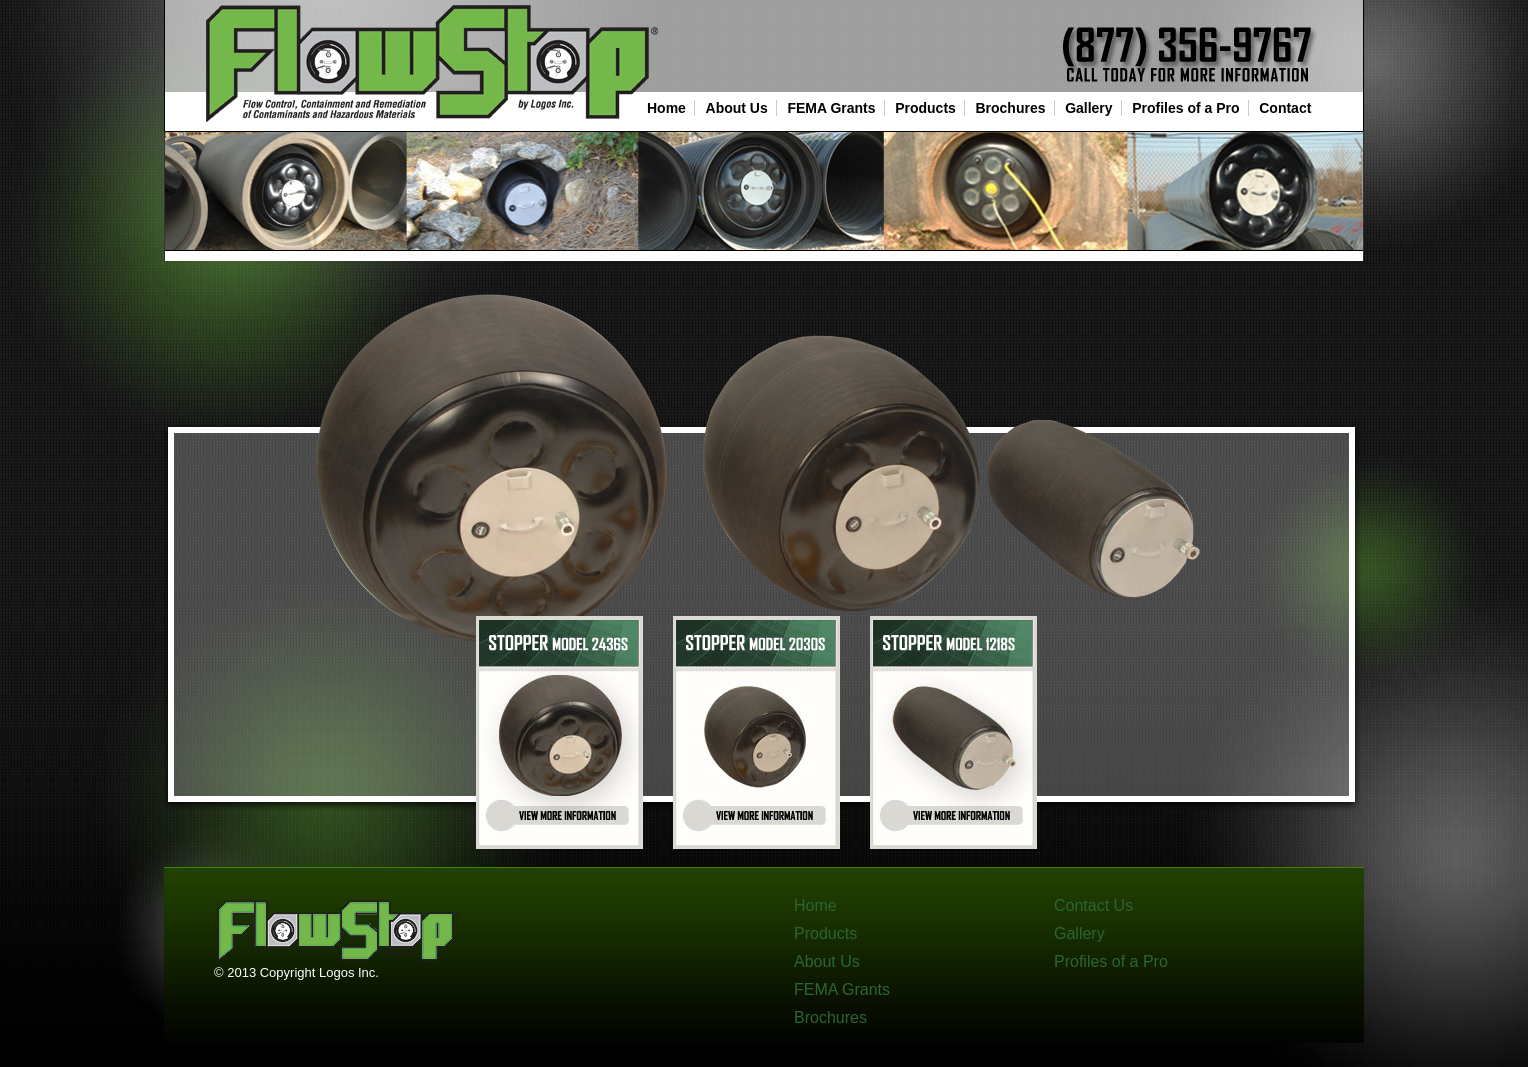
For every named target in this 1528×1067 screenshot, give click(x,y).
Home (666, 108)
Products (925, 108)
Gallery (1088, 108)
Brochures (1010, 108)
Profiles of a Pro (1185, 108)
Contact (1285, 108)
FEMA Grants (831, 108)
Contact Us (1093, 905)
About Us (737, 108)
